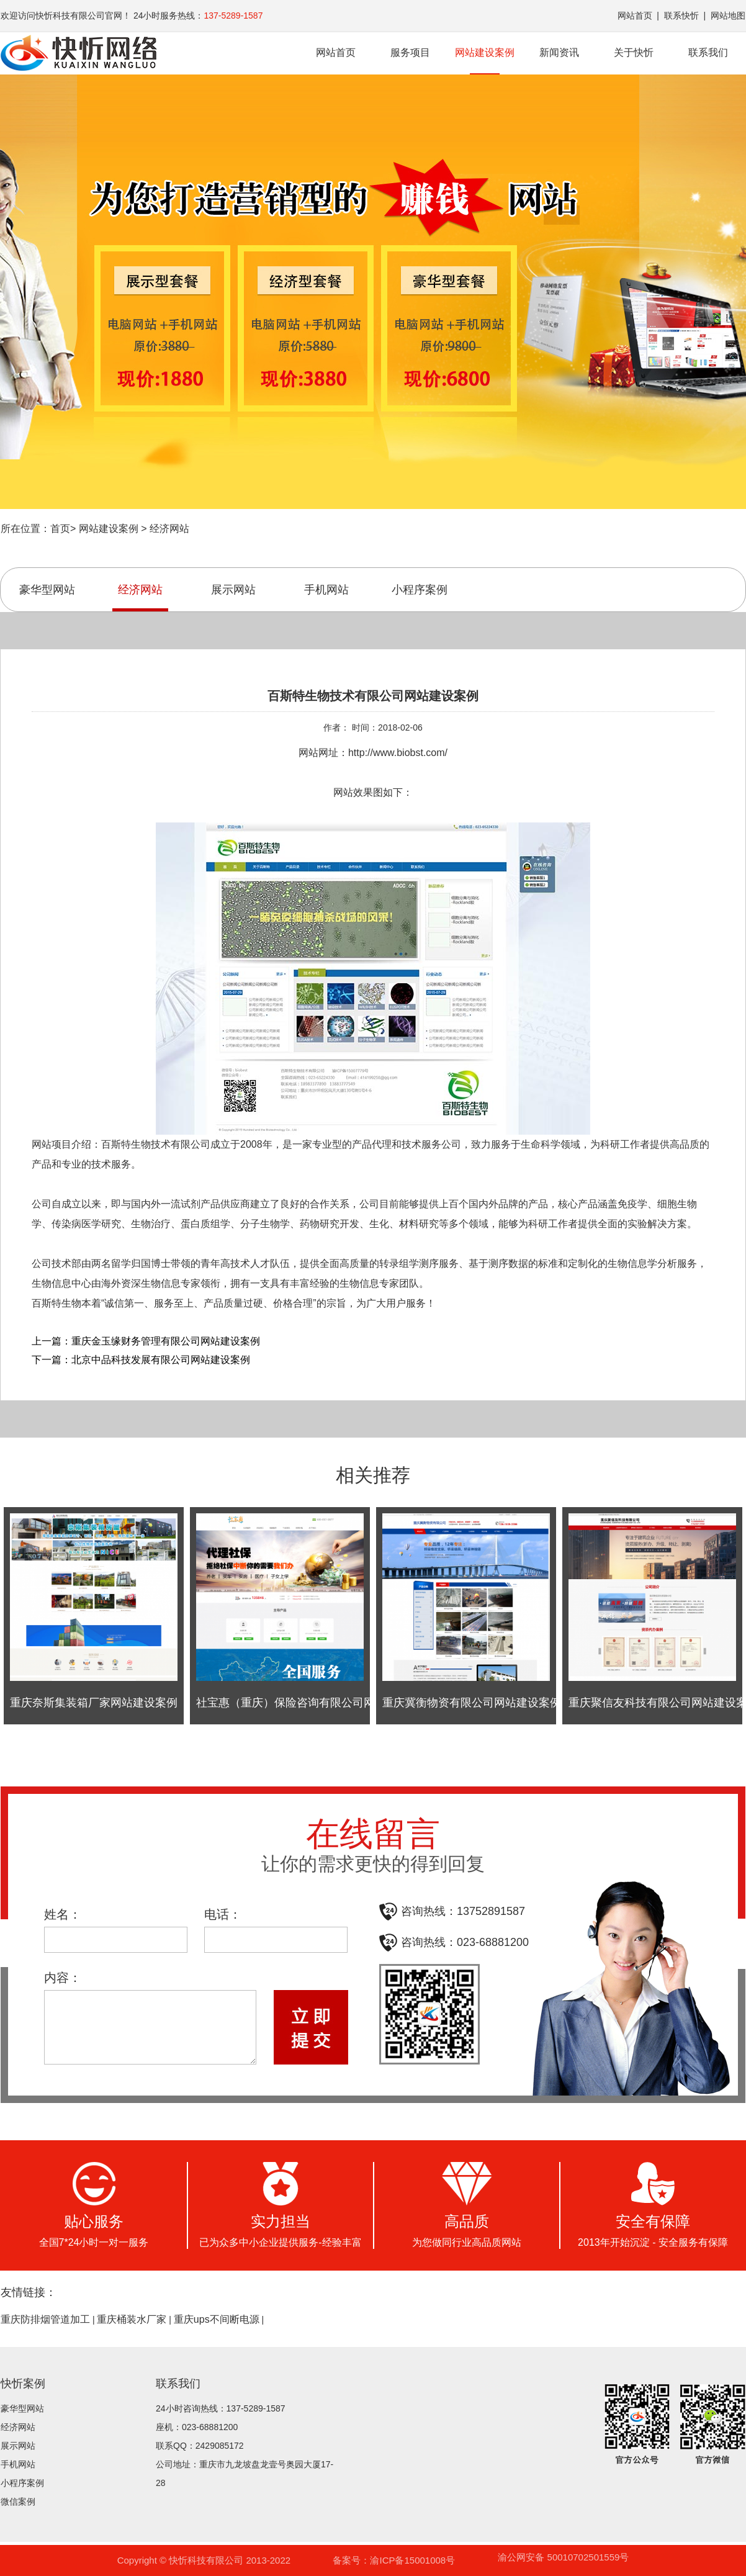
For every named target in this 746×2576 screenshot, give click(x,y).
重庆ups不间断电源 (216, 2320)
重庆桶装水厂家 (131, 2320)
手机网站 (326, 589)
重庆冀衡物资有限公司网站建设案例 (471, 1702)
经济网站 (169, 528)
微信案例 (18, 2501)
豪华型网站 (47, 589)
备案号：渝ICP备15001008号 (394, 2560)
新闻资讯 (559, 52)
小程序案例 (419, 589)
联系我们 (708, 52)
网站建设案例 (485, 60)
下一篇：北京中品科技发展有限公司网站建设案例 (141, 1359)
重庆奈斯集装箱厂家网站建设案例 (94, 1702)
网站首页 (635, 15)
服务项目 (410, 52)
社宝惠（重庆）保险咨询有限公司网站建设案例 (313, 1702)
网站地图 (728, 15)
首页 (60, 528)
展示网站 (233, 589)
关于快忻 (634, 52)
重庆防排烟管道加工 (45, 2320)
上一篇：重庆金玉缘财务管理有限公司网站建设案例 (146, 1341)
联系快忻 (681, 15)
